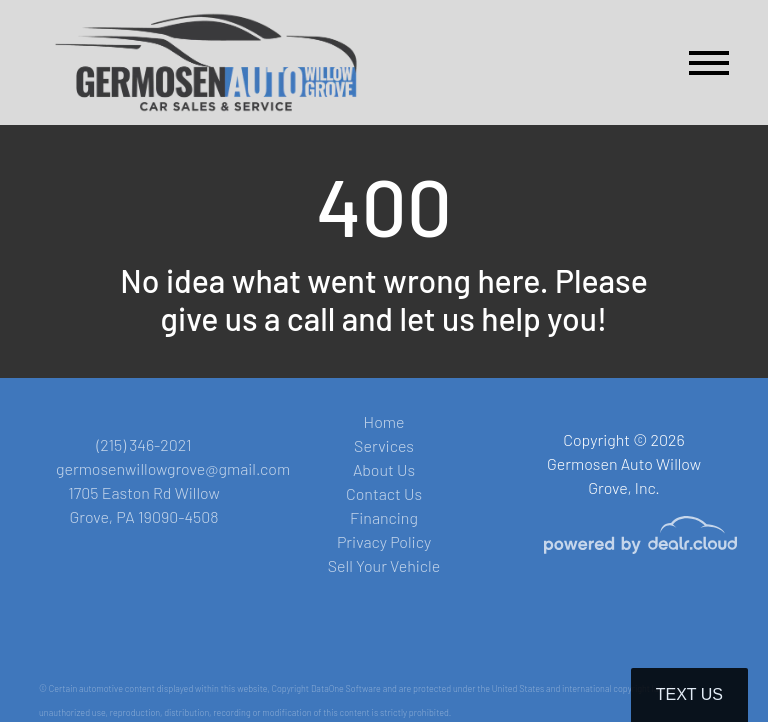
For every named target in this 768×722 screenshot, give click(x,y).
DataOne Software (346, 688)
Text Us (689, 694)
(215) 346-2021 (143, 444)
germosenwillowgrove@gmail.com (173, 468)
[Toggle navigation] (709, 62)
